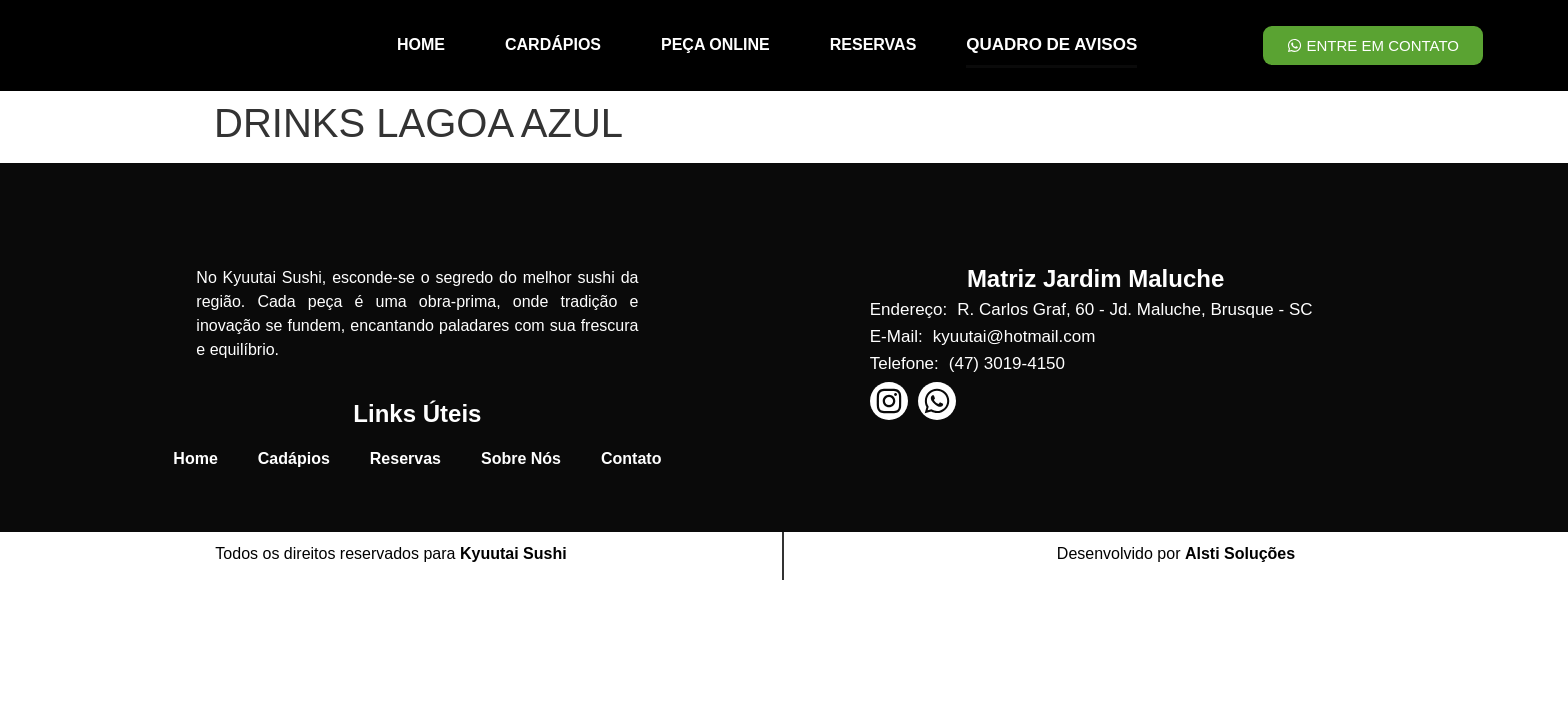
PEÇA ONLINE (715, 44)
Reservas (405, 458)
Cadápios (294, 458)
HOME (421, 44)
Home (195, 458)
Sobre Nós (521, 458)
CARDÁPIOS (553, 44)
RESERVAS (873, 44)
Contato (631, 458)
